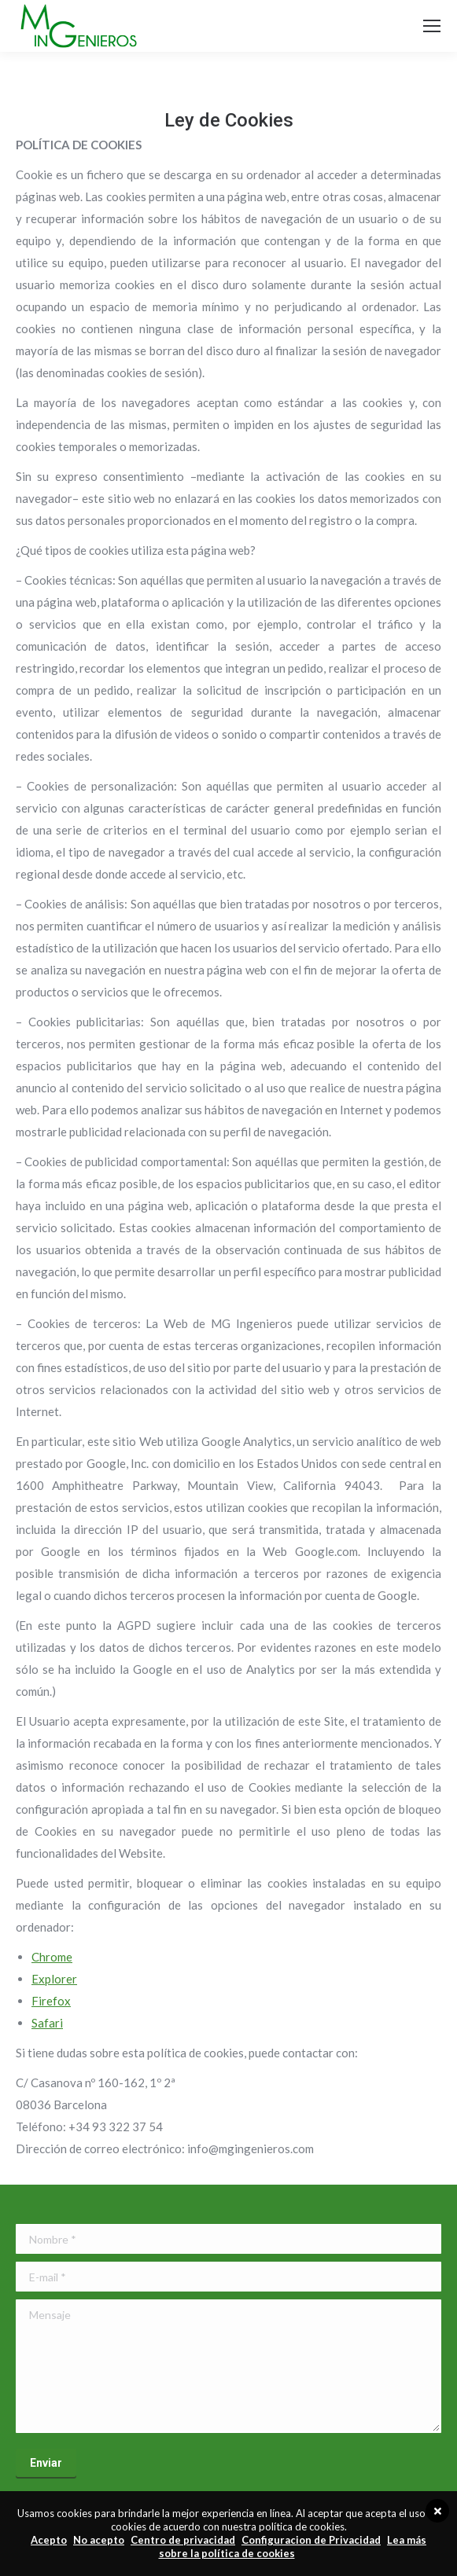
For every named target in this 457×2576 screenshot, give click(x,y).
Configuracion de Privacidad (311, 2540)
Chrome (51, 1957)
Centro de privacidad (183, 2540)
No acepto (98, 2540)
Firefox (51, 2001)
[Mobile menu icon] (431, 26)
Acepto (49, 2540)
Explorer (54, 1979)
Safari (47, 2023)
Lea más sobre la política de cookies (293, 2546)
